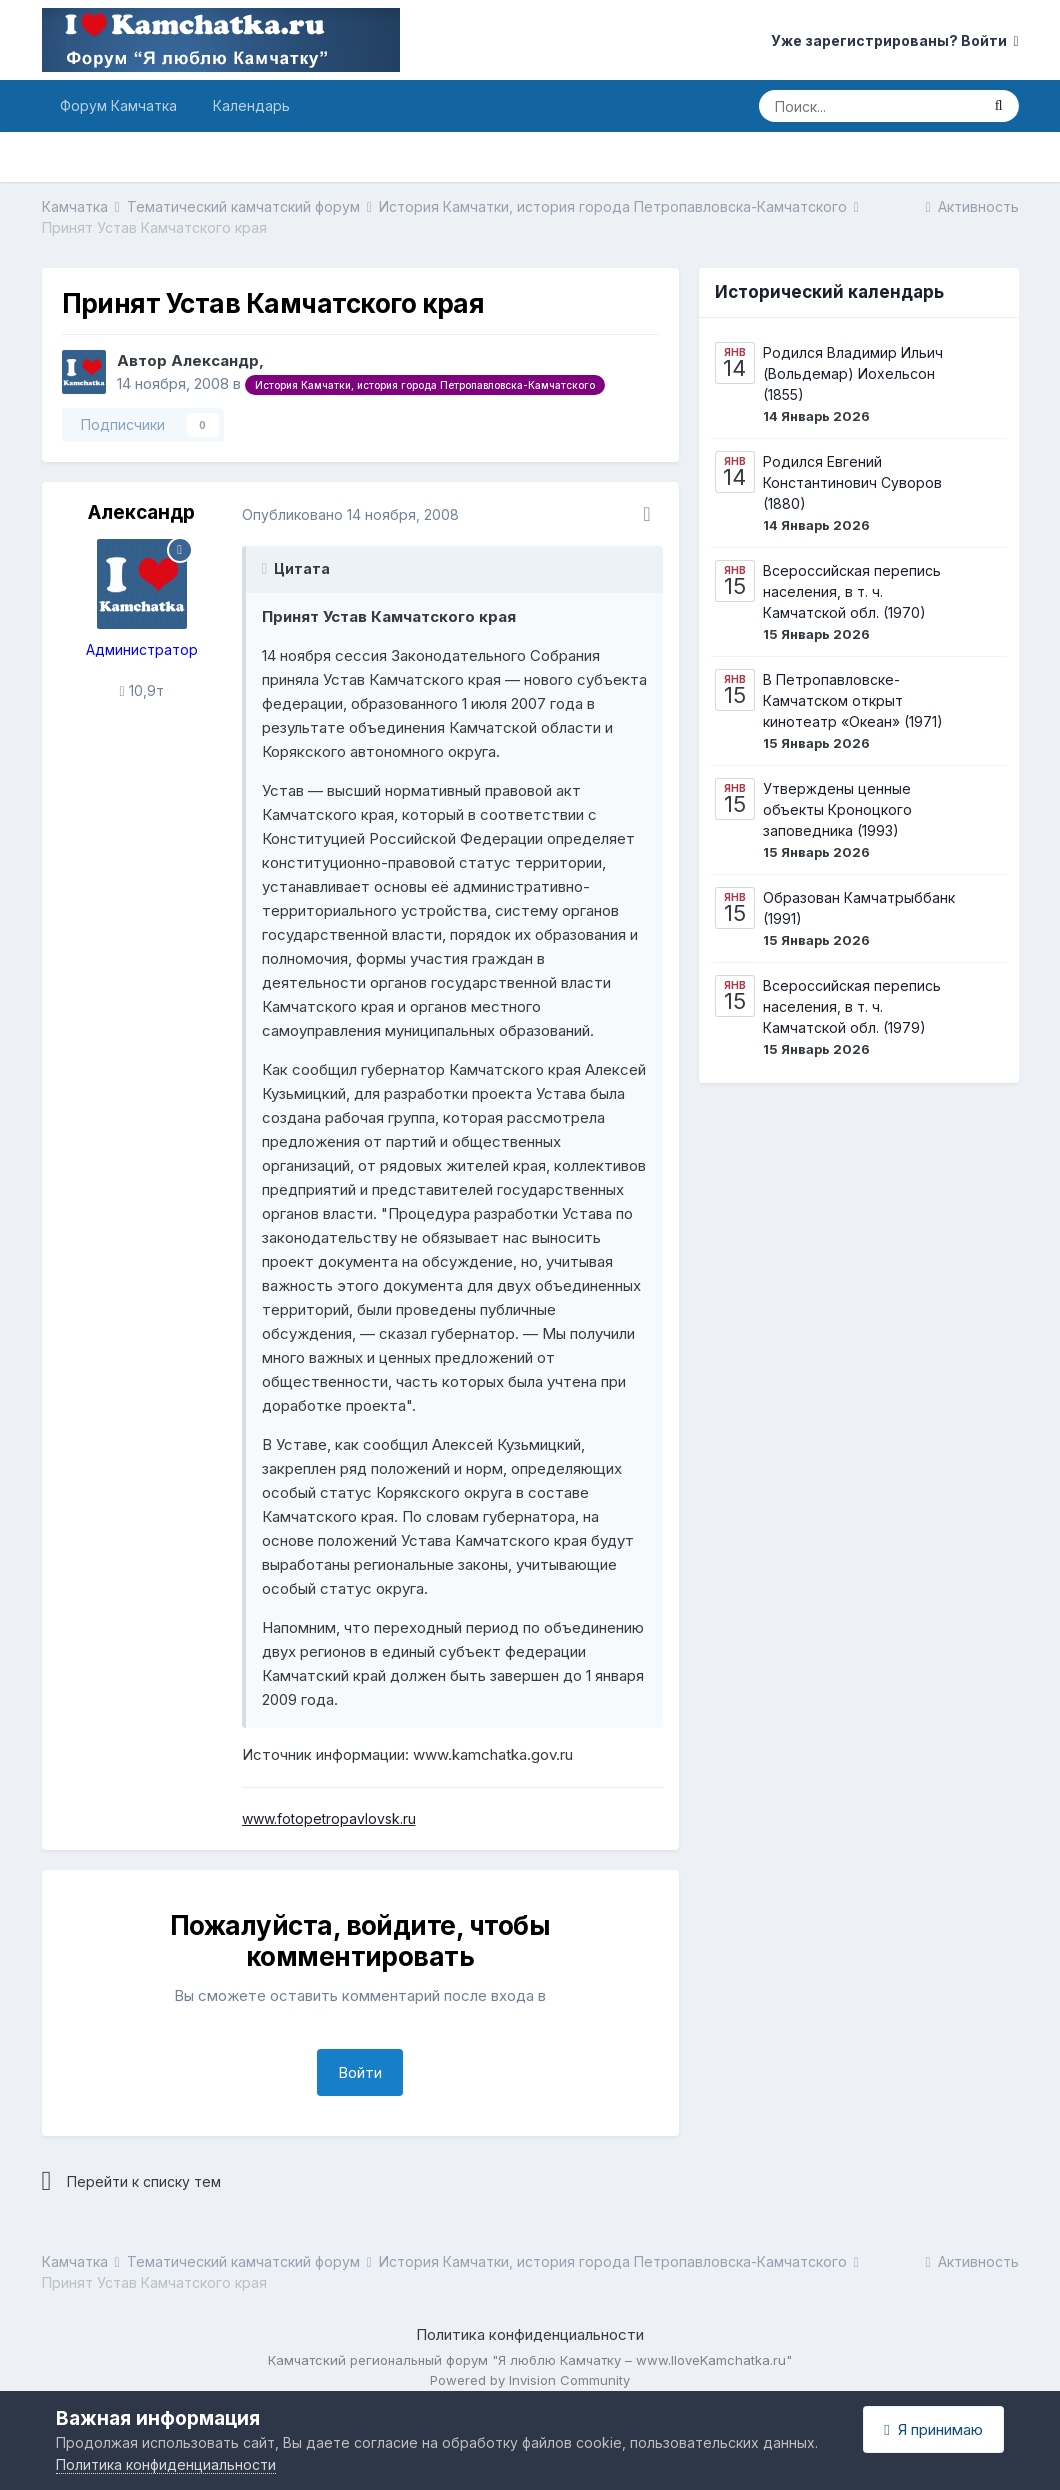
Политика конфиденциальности (530, 2334)
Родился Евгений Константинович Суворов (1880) (852, 482)
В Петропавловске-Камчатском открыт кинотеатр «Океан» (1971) (853, 700)
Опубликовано (350, 514)
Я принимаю (933, 2429)
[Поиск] (869, 106)
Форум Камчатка (118, 105)
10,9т (141, 690)
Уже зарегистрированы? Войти (894, 40)
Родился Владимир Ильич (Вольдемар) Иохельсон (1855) (853, 373)
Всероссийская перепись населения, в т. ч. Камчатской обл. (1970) (852, 591)
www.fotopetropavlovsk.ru (329, 1818)
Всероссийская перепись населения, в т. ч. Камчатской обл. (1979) (852, 1006)
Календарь (251, 105)
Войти (360, 2072)
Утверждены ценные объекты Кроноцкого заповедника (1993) (837, 809)
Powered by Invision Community (530, 2380)
